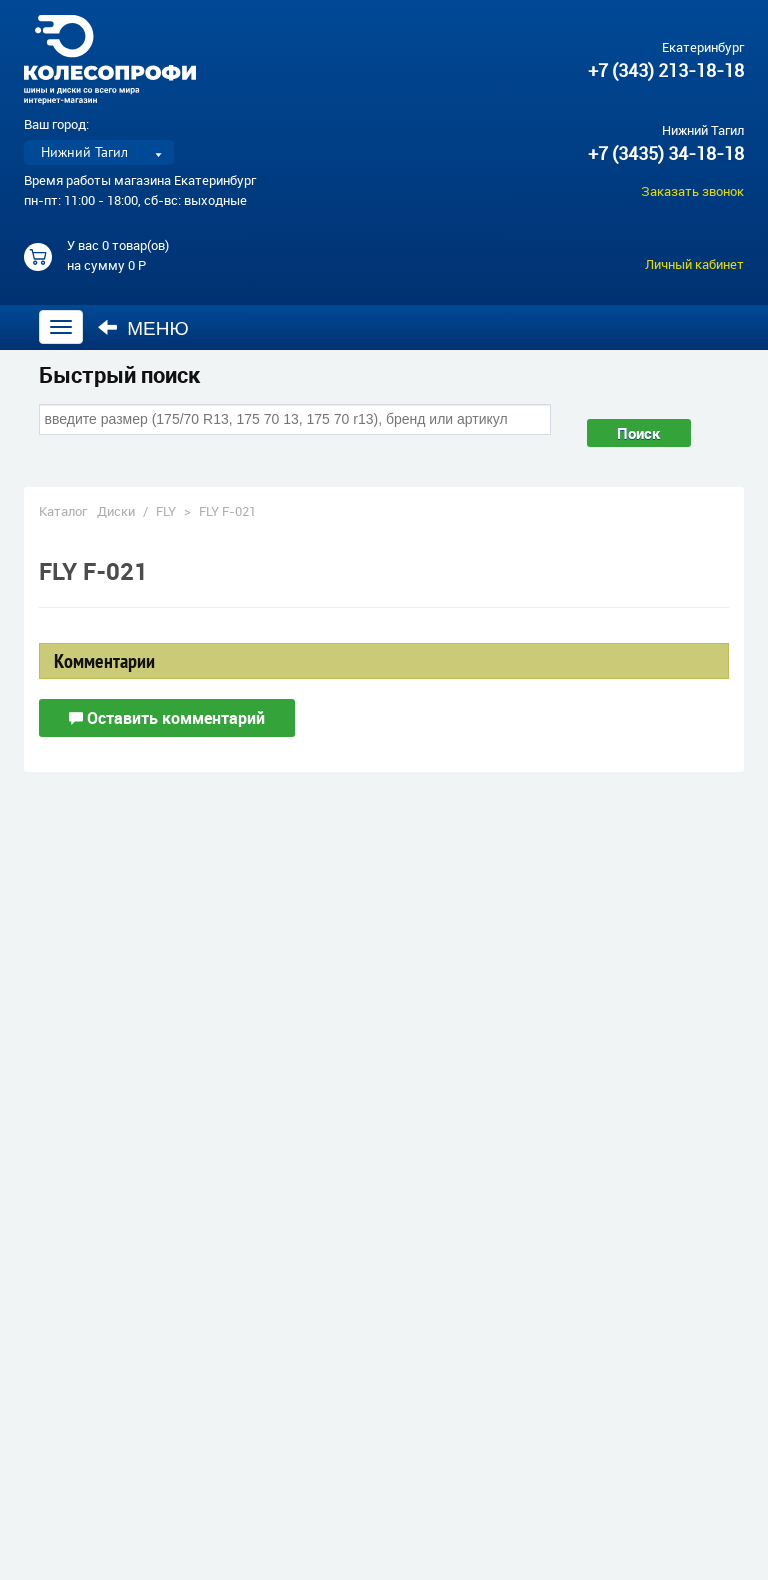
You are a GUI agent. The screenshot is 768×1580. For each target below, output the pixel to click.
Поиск (639, 433)
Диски (116, 511)
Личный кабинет (694, 264)
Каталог (63, 511)
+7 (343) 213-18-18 (666, 70)
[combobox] (295, 419)
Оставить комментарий (167, 718)
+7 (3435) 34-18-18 (666, 153)
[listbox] (99, 152)
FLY (166, 511)
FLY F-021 (227, 511)
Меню (143, 328)
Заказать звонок (692, 191)
